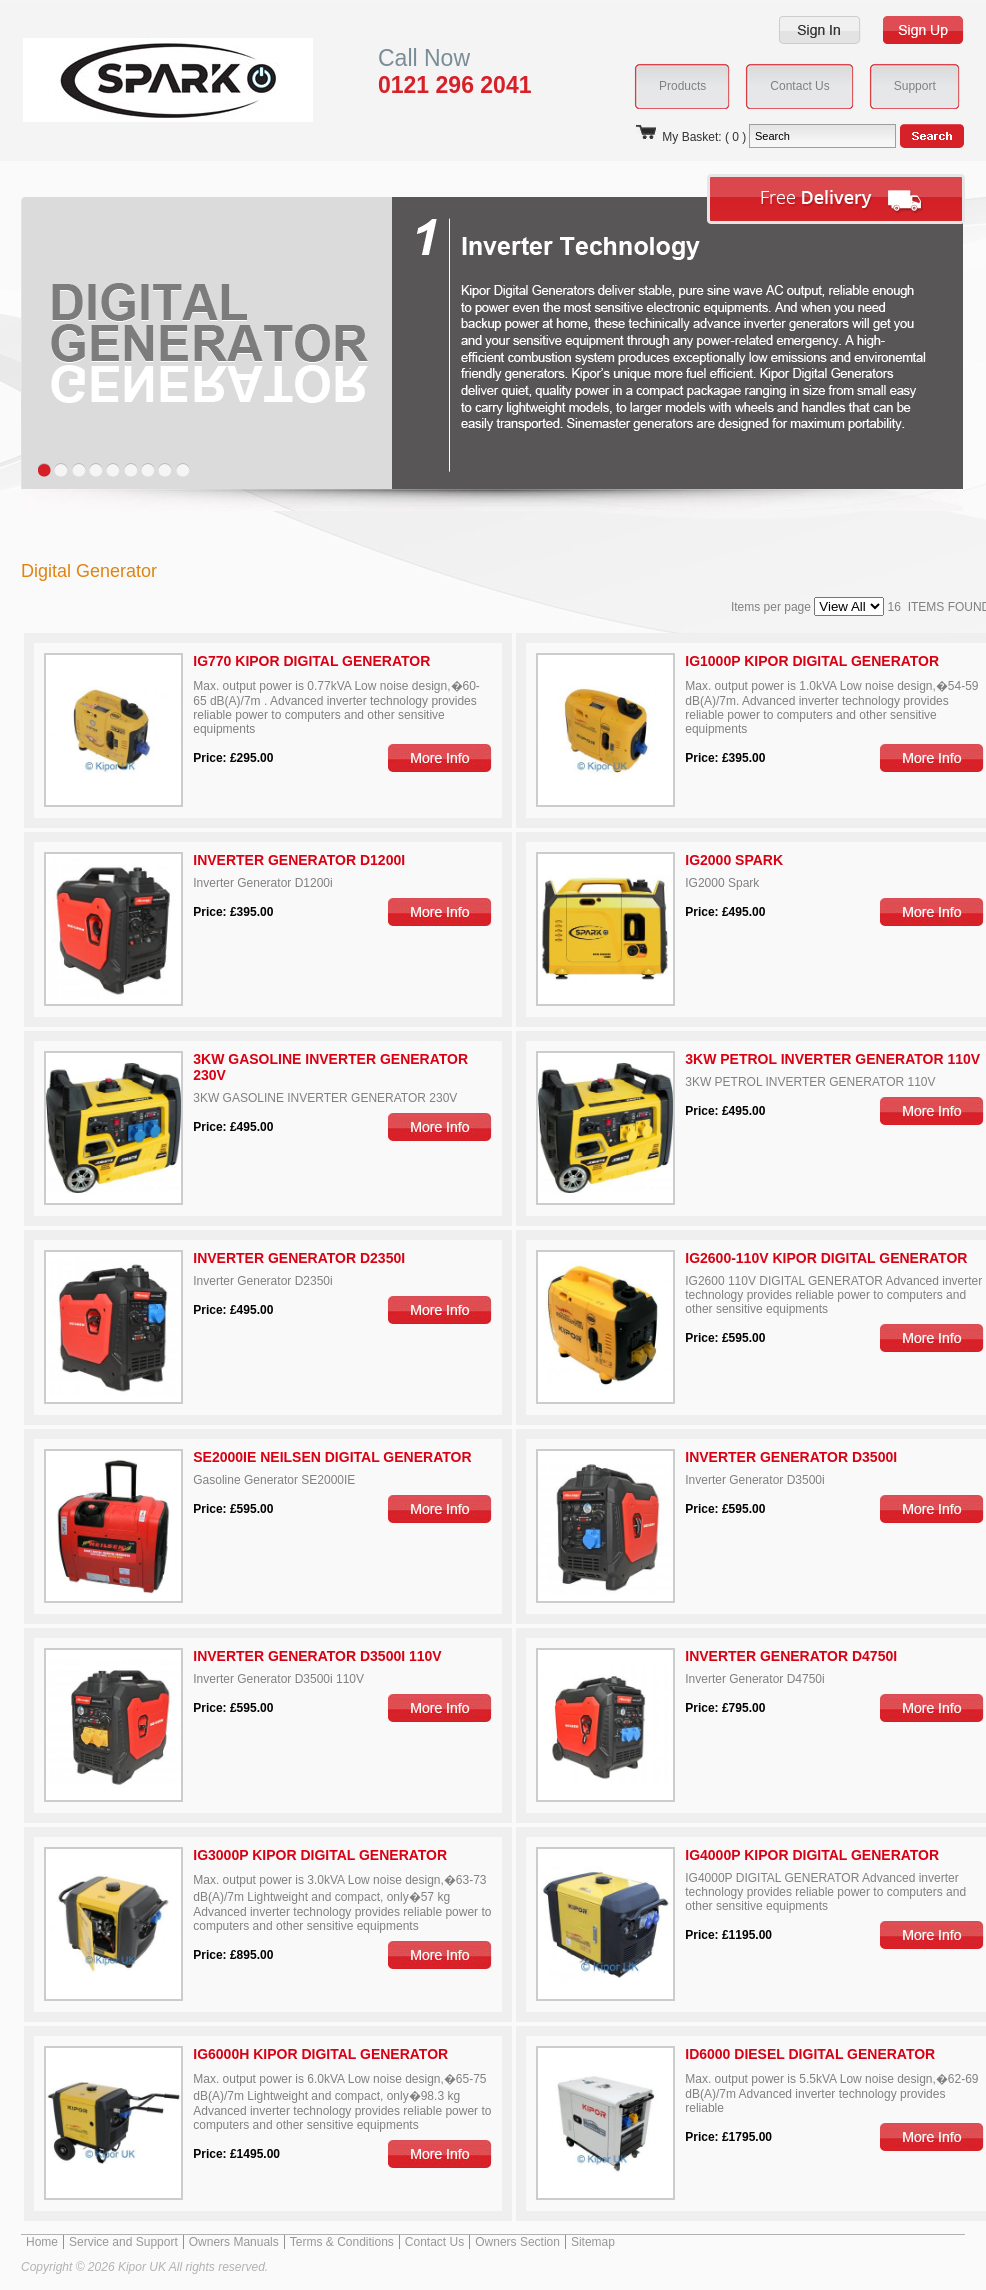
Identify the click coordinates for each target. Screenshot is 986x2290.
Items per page (809, 607)
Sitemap (593, 2242)
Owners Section (517, 2242)
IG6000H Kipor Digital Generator (320, 2054)
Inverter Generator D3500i (791, 1457)
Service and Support (123, 2242)
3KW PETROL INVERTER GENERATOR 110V (832, 1059)
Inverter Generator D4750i (791, 1656)
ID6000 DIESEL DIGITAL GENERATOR (810, 2054)
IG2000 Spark (734, 860)
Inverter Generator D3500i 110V (317, 1656)
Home (42, 2242)
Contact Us (434, 2242)
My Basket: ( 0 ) (690, 137)
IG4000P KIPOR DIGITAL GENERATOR (812, 1855)
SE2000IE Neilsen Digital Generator (332, 1457)
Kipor (137, 79)
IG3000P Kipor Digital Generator (320, 1855)
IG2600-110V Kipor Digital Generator (826, 1258)
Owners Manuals (234, 2242)
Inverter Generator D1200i (299, 860)
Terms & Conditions (342, 2242)
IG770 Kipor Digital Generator (311, 661)
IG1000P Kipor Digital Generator (812, 661)
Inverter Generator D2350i (299, 1258)
